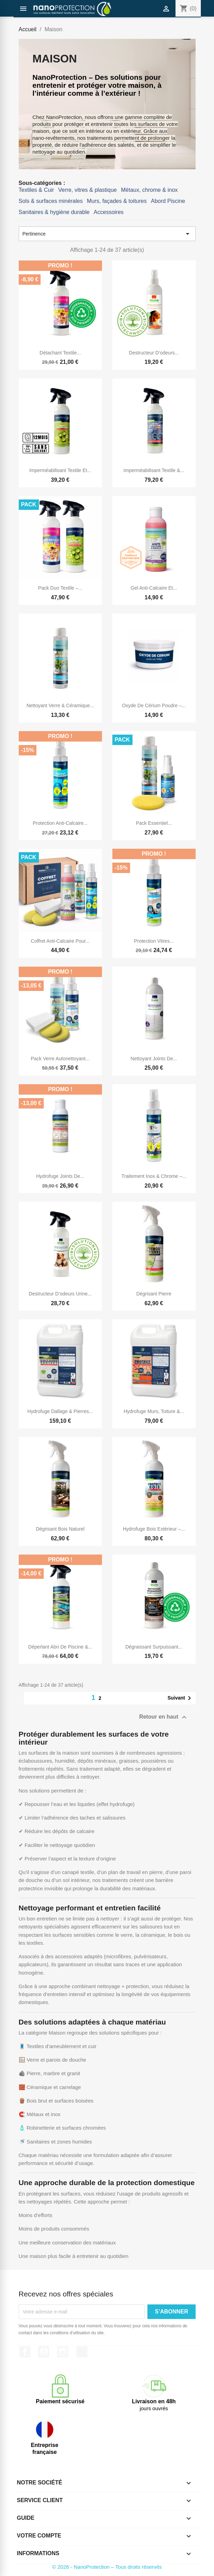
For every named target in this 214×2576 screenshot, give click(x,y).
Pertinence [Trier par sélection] (107, 234)
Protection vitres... (153, 941)
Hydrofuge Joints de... (60, 1176)
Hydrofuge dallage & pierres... (60, 1411)
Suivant (181, 1698)
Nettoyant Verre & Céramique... (60, 705)
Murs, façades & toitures (117, 201)
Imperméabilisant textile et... (60, 470)
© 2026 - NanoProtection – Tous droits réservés (107, 2567)
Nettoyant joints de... (154, 1058)
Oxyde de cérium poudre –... (154, 705)
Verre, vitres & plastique (87, 190)
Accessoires (108, 212)
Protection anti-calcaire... (60, 823)
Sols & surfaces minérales (51, 201)
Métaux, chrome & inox (149, 190)
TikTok (81, 2351)
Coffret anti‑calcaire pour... (60, 941)
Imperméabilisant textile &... (153, 470)
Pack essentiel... (154, 823)
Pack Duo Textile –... (60, 588)
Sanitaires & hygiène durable (54, 212)
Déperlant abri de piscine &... (60, 1647)
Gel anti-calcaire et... (154, 588)
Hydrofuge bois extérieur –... (154, 1529)
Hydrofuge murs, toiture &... (153, 1411)
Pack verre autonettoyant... (60, 1058)
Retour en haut (163, 1717)
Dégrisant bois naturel (60, 1529)
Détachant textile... (60, 353)
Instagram (62, 2351)
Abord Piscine (168, 201)
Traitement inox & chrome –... (153, 1176)
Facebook (25, 2351)
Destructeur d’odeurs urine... (60, 1293)
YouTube (43, 2351)
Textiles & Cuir (36, 190)
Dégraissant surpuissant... (153, 1647)
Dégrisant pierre (153, 1293)
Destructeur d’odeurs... (154, 353)
